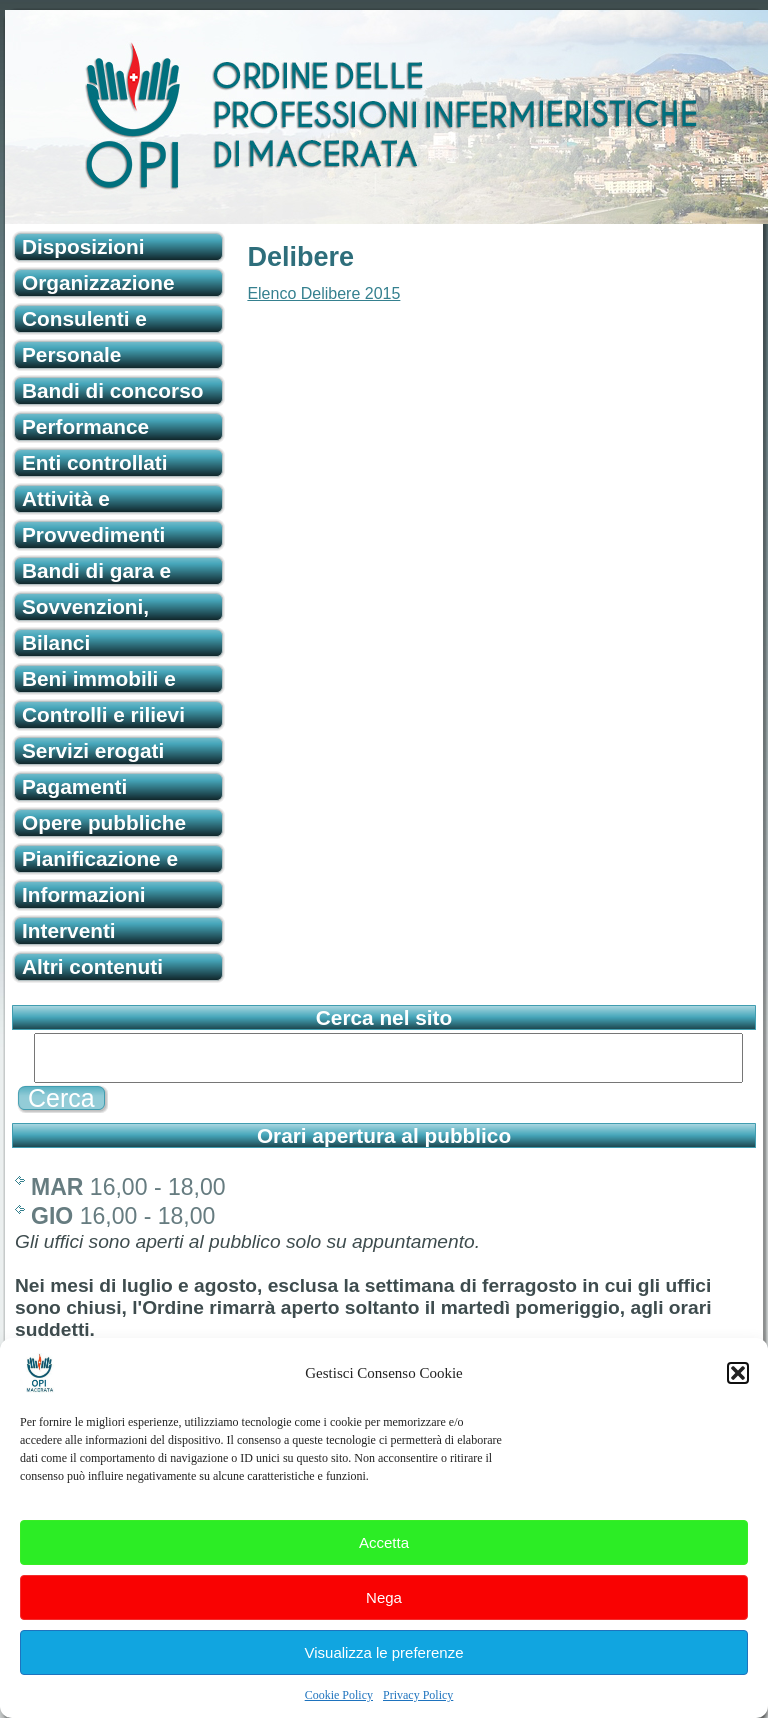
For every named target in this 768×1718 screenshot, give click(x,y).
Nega (384, 1611)
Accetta (384, 1556)
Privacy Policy (418, 1709)
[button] (738, 1387)
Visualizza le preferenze (384, 1666)
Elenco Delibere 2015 (323, 293)
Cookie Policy (339, 1709)
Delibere (300, 257)
